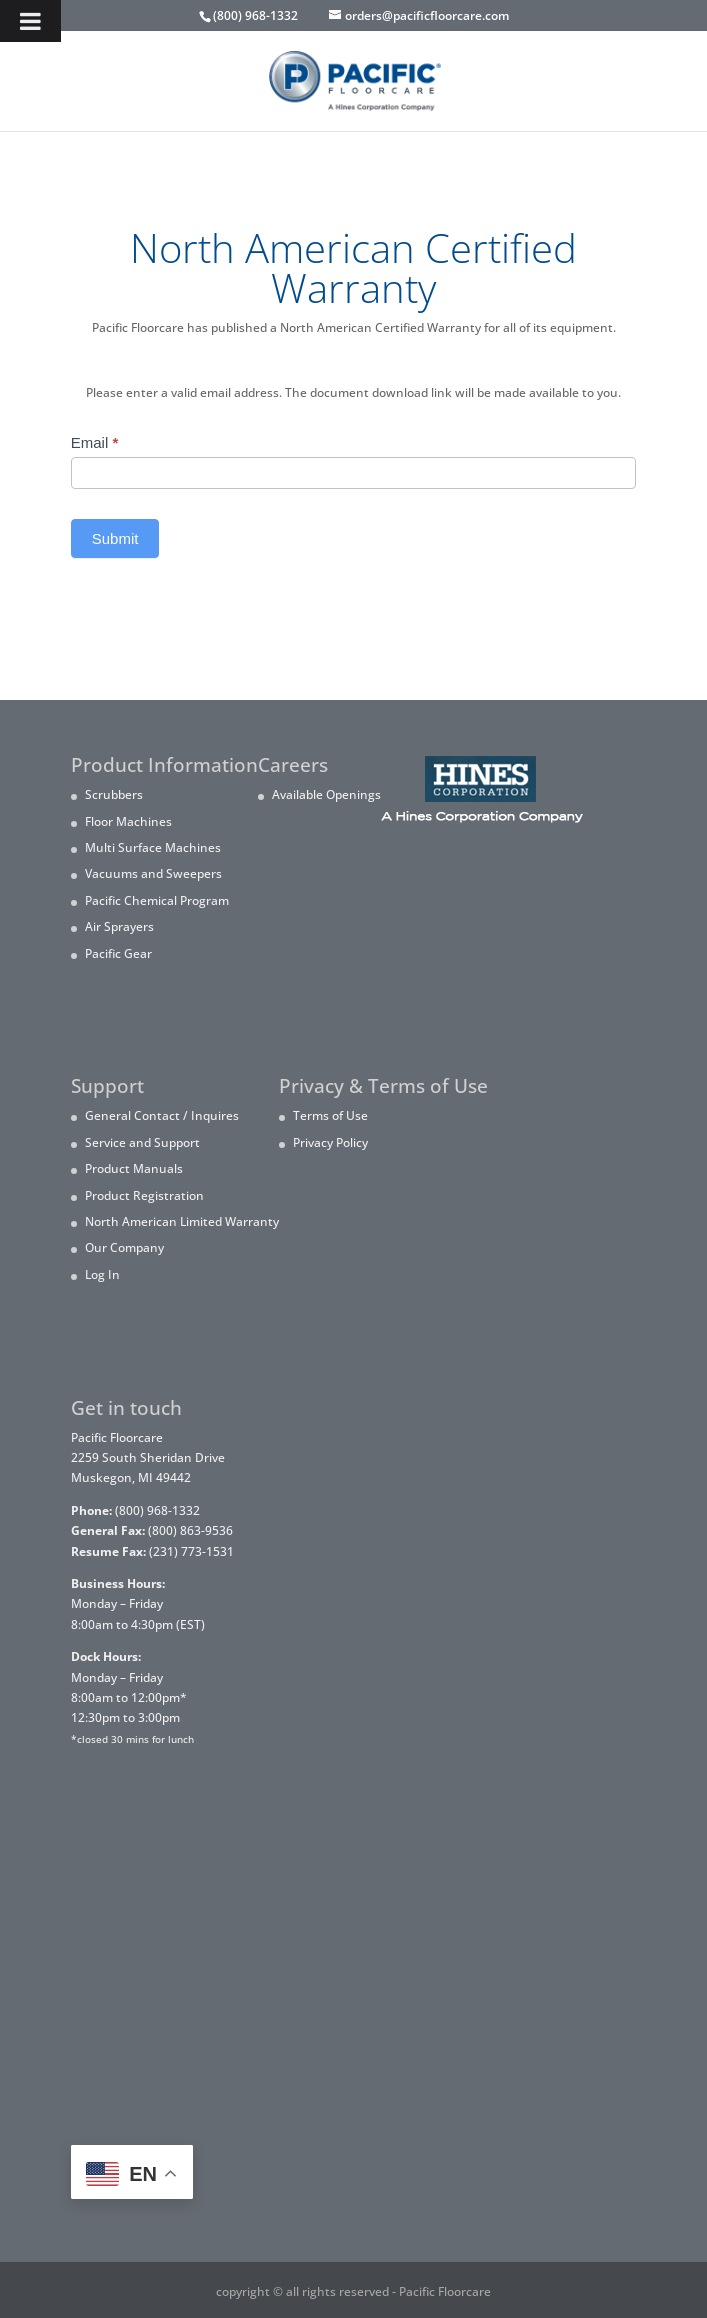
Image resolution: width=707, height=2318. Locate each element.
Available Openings (326, 794)
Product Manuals (134, 1168)
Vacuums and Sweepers (153, 873)
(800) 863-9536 (152, 1530)
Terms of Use (330, 1115)
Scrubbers (114, 794)
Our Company (124, 1247)
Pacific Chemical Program (157, 900)
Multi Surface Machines (153, 847)
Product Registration (144, 1195)
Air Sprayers (119, 926)
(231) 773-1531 (152, 1551)
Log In (102, 1274)
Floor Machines (128, 821)
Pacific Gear (118, 953)
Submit (115, 538)
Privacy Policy (330, 1142)
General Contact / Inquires (162, 1115)
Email (95, 442)
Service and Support (142, 1142)
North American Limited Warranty (182, 1221)
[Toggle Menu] (30, 21)
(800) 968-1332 (255, 15)
